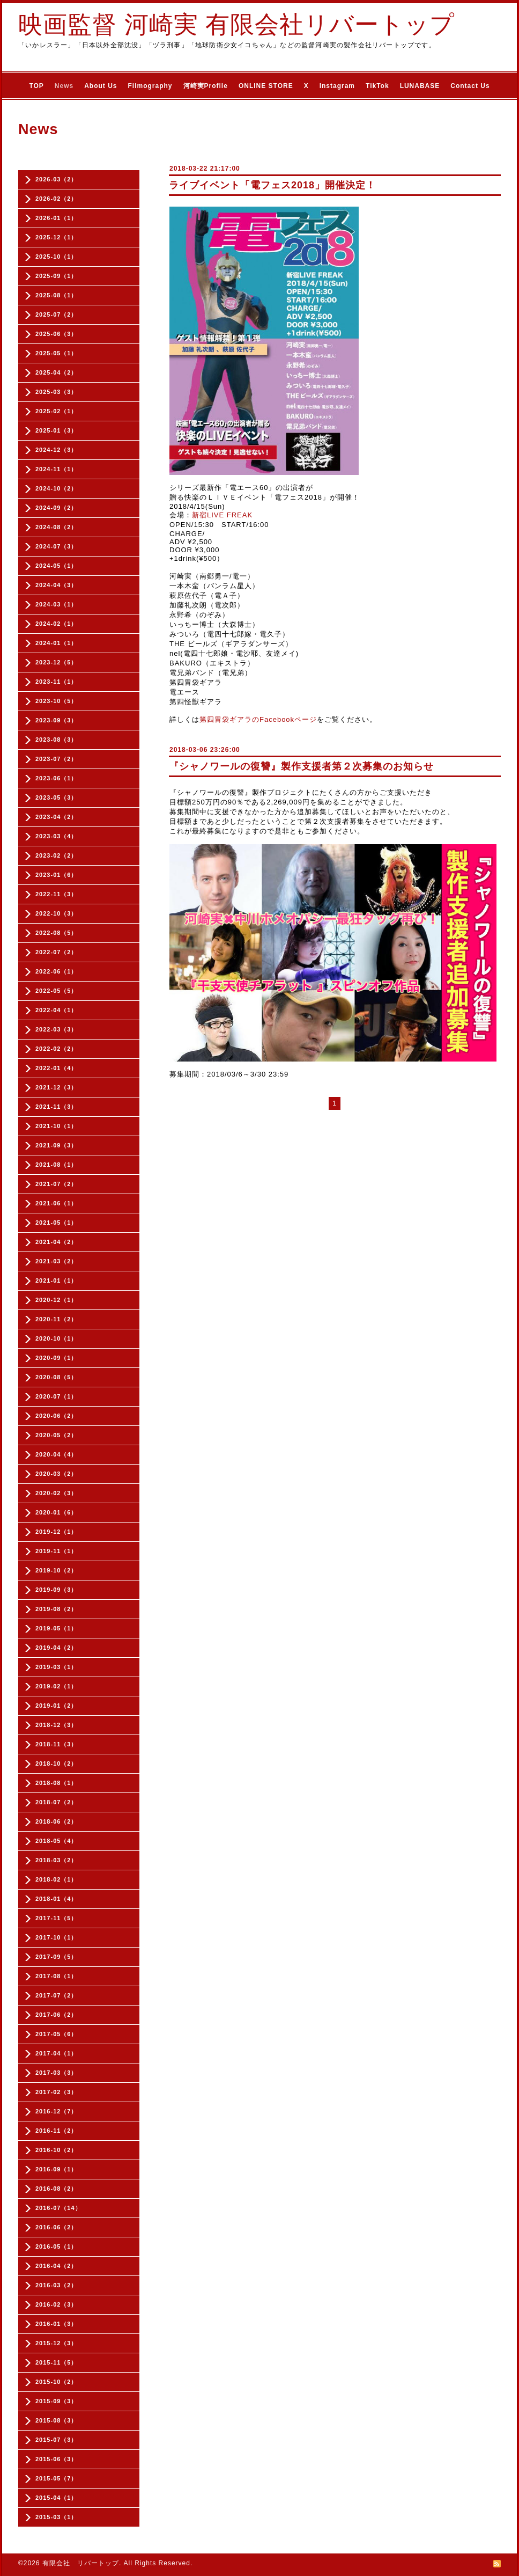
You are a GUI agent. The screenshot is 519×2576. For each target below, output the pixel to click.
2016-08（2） (56, 2188)
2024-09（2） (56, 507)
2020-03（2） (56, 1473)
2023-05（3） (56, 797)
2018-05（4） (56, 1841)
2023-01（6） (56, 875)
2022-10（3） (56, 913)
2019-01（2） (56, 1705)
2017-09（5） (56, 1956)
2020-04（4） (56, 1454)
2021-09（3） (56, 1145)
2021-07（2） (56, 1184)
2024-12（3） (56, 450)
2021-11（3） (56, 1106)
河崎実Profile (205, 86)
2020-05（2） (56, 1435)
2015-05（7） (56, 2478)
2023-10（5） (56, 701)
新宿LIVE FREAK (222, 515)
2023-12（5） (56, 662)
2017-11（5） (56, 1918)
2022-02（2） (56, 1048)
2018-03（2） (56, 1860)
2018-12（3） (56, 1725)
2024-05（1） (56, 565)
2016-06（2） (56, 2227)
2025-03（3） (56, 392)
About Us (100, 86)
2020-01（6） (56, 1512)
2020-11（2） (56, 1319)
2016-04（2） (56, 2266)
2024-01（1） (56, 643)
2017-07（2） (56, 1995)
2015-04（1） (56, 2497)
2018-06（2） (56, 1821)
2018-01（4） (56, 1899)
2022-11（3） (56, 894)
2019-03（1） (56, 1667)
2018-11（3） (56, 1744)
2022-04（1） (56, 1010)
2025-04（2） (56, 372)
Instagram (337, 86)
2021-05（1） (56, 1222)
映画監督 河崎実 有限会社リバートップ (236, 24)
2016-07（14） (58, 2208)
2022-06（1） (56, 971)
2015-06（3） (56, 2459)
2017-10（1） (56, 1937)
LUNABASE (420, 86)
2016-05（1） (56, 2246)
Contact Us (470, 86)
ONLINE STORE (266, 86)
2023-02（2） (56, 855)
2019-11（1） (56, 1551)
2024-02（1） (56, 623)
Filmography (150, 86)
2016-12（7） (56, 2111)
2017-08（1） (56, 1976)
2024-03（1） (56, 604)
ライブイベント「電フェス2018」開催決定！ (272, 185)
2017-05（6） (56, 2034)
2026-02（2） (56, 198)
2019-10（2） (56, 1570)
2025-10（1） (56, 256)
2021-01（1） (56, 1280)
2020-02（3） (56, 1493)
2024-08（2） (56, 527)
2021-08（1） (56, 1164)
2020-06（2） (56, 1416)
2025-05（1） (56, 353)
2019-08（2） (56, 1609)
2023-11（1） (56, 681)
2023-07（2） (56, 759)
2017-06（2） (56, 2014)
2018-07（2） (56, 1802)
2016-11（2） (56, 2130)
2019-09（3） (56, 1589)
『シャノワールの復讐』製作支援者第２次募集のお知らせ (301, 766)
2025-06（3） (56, 334)
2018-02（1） (56, 1879)
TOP (36, 86)
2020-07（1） (56, 1396)
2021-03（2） (56, 1261)
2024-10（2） (56, 488)
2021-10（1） (56, 1126)
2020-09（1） (56, 1358)
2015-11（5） (56, 2362)
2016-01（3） (56, 2324)
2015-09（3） (56, 2401)
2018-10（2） (56, 1763)
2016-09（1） (56, 2169)
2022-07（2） (56, 952)
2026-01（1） (56, 218)
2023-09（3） (56, 720)
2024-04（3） (56, 585)
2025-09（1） (56, 276)
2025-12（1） (56, 237)
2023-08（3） (56, 739)
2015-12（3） (56, 2343)
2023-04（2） (56, 817)
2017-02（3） (56, 2092)
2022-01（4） (56, 1068)
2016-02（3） (56, 2304)
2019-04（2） (56, 1647)
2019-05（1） (56, 1628)
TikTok (377, 86)
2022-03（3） (56, 1029)
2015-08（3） (56, 2420)
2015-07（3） (56, 2439)
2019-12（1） (56, 1531)
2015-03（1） (56, 2517)
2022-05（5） (56, 990)
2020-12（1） (56, 1300)
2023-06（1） (56, 778)
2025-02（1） (56, 411)
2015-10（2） (56, 2382)
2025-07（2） (56, 314)
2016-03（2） (56, 2285)
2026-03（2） (56, 179)
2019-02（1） (56, 1686)
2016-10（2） (56, 2150)
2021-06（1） (56, 1203)
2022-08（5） (56, 933)
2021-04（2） (56, 1242)
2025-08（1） (56, 295)
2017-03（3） (56, 2072)
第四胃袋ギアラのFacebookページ (258, 719)
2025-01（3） (56, 430)
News (64, 86)
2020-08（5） (56, 1377)
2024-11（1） (56, 469)
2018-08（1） (56, 1783)
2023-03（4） (56, 836)
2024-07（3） (56, 546)
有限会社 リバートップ (80, 2563)
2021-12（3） (56, 1087)
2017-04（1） (56, 2053)
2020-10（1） (56, 1338)
